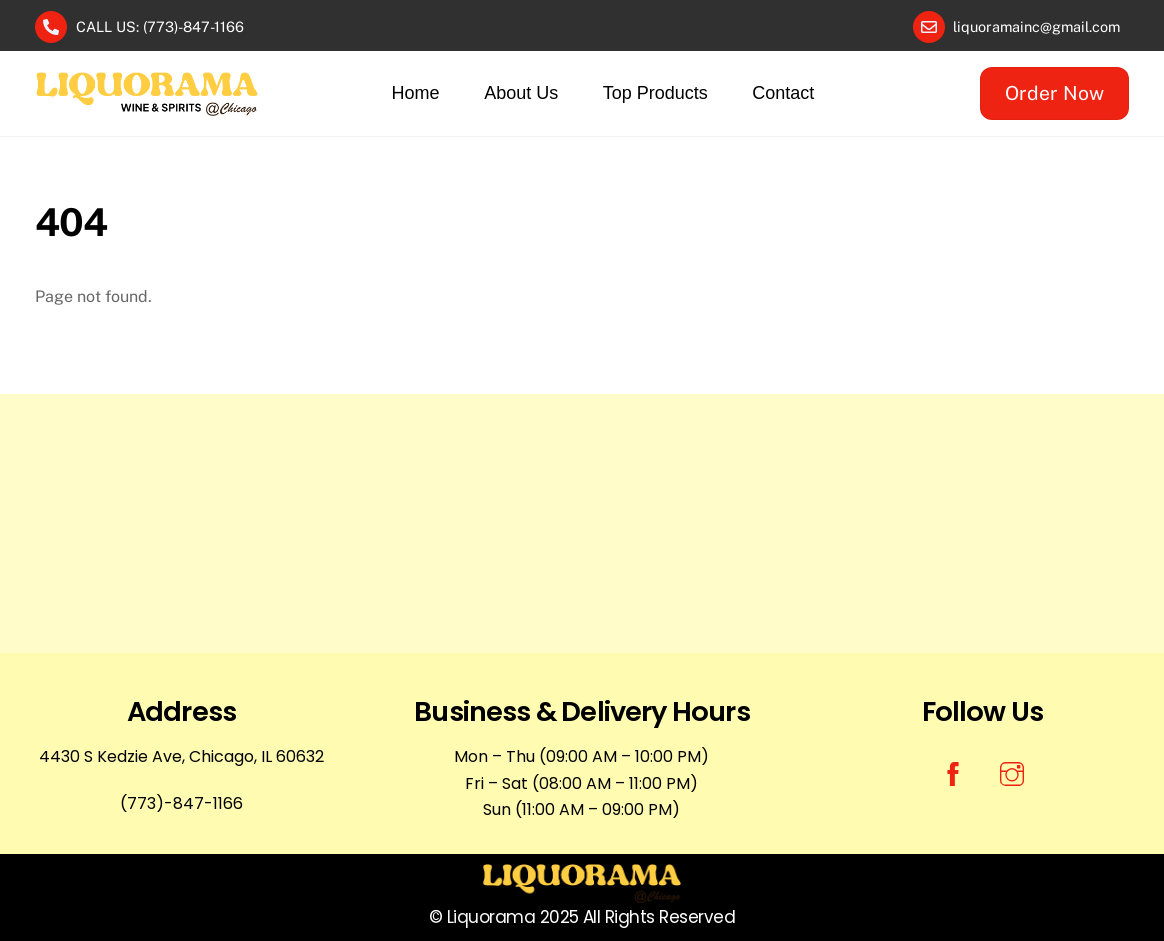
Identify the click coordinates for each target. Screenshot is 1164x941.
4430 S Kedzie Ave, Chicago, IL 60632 (181, 756)
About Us (521, 93)
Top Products (655, 93)
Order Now (1054, 93)
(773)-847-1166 (181, 803)
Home (416, 93)
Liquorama (491, 917)
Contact (783, 93)
